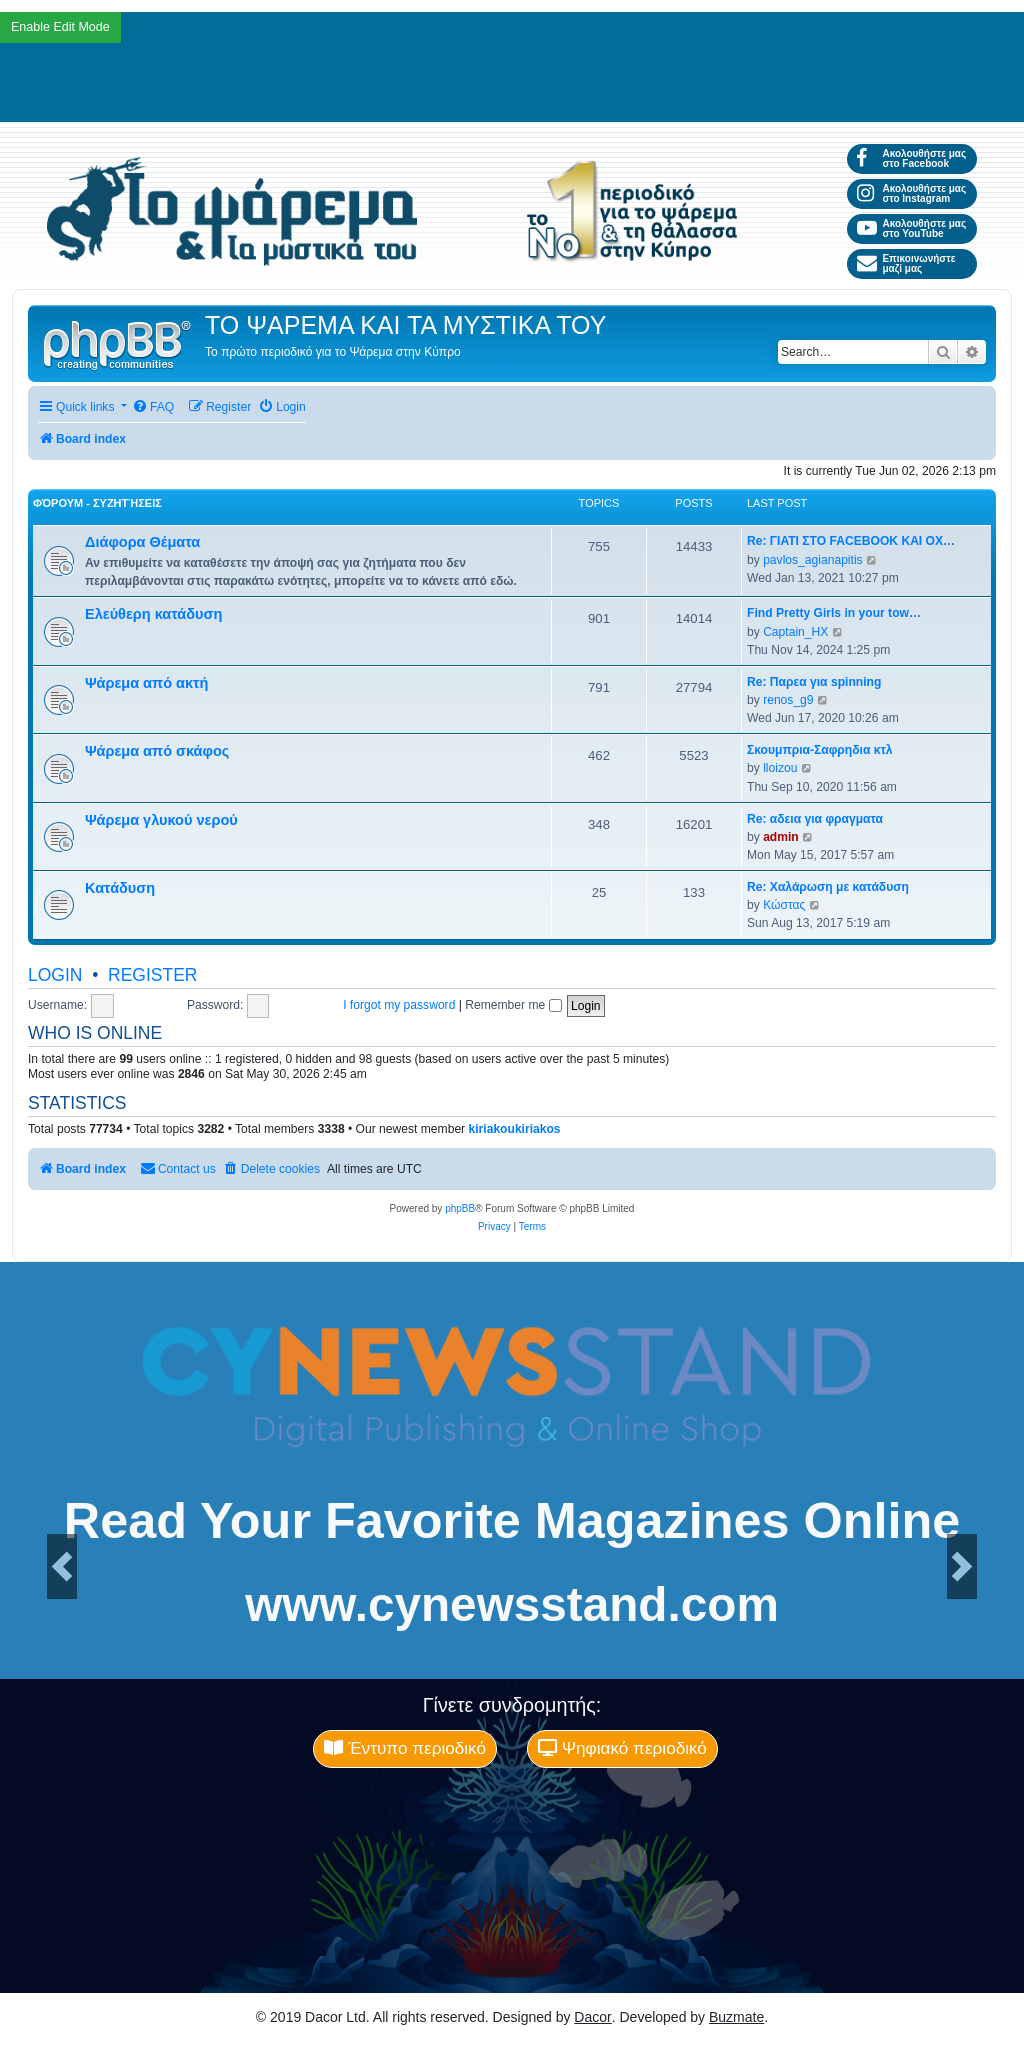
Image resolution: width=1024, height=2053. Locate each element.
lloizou (780, 768)
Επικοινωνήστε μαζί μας (906, 263)
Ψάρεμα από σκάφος (157, 751)
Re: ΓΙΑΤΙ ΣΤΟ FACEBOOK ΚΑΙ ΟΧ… (851, 541)
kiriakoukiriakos (515, 1129)
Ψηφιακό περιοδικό (622, 1748)
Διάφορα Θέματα (142, 542)
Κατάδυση (120, 888)
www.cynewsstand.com (512, 1605)
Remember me (513, 1005)
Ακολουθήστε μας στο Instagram (911, 193)
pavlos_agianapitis (813, 560)
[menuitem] (153, 407)
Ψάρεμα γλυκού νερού (161, 820)
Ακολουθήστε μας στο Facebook (911, 158)
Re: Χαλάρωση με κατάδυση (828, 887)
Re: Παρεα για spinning (814, 682)
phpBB (460, 1208)
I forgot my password (399, 1005)
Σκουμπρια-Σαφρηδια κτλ (820, 750)
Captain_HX (795, 632)
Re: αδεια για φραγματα (815, 819)
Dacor (592, 2017)
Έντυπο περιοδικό (405, 1748)
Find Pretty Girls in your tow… (834, 613)
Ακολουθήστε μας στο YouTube (911, 228)
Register (152, 975)
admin (781, 837)
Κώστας (784, 905)
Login (55, 975)
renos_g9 (788, 700)
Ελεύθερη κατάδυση (153, 614)
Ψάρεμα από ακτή (146, 683)
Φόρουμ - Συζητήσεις (97, 503)
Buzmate (736, 2017)
